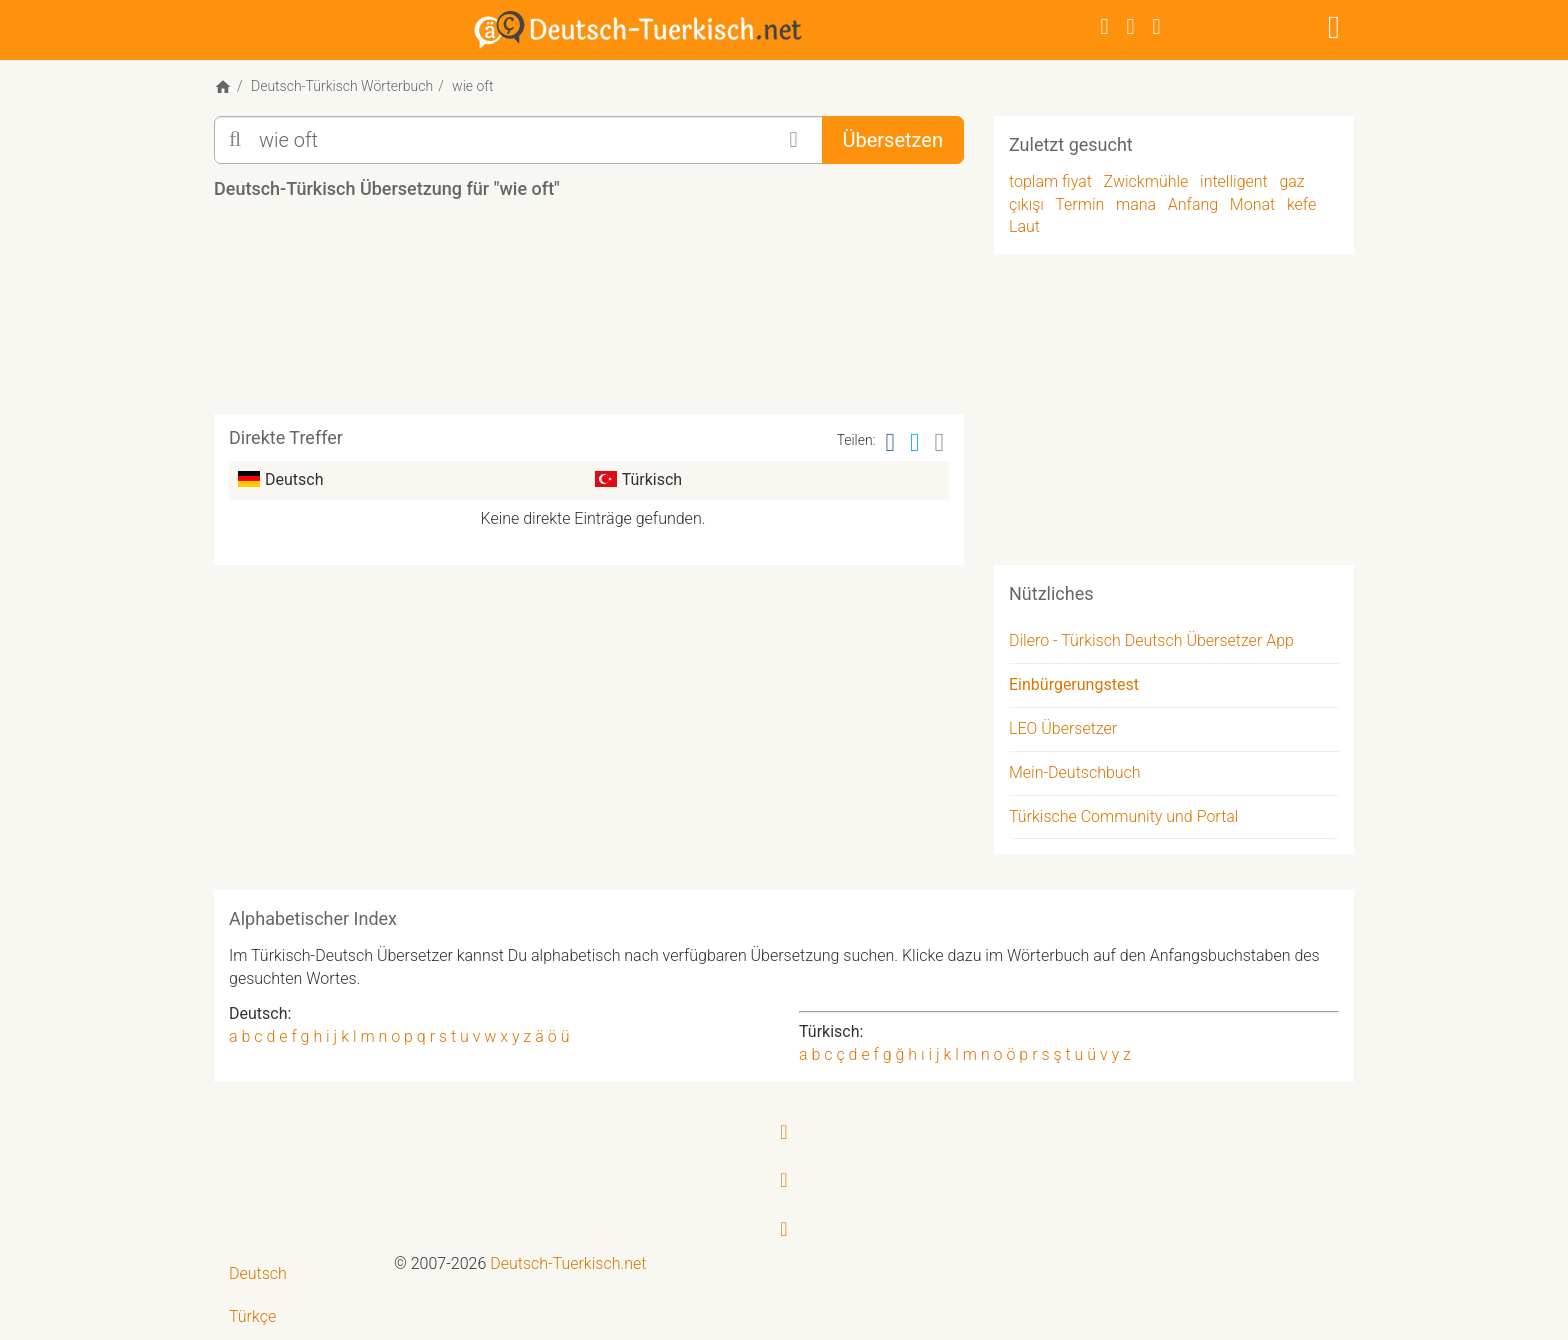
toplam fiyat (1050, 181)
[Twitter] (1131, 26)
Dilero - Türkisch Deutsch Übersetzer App (1151, 640)
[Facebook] (1105, 26)
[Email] (940, 442)
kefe (1301, 204)
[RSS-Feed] (1157, 26)
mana (1136, 204)
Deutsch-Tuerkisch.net (568, 1263)
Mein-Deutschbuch (1075, 772)
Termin (1079, 204)
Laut (1024, 226)
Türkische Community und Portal (1123, 816)
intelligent (1234, 181)
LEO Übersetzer (1063, 728)
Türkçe (252, 1316)
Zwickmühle (1146, 181)
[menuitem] (296, 1274)
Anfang (1193, 204)
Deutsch (258, 1273)
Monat (1252, 204)
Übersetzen (893, 140)
